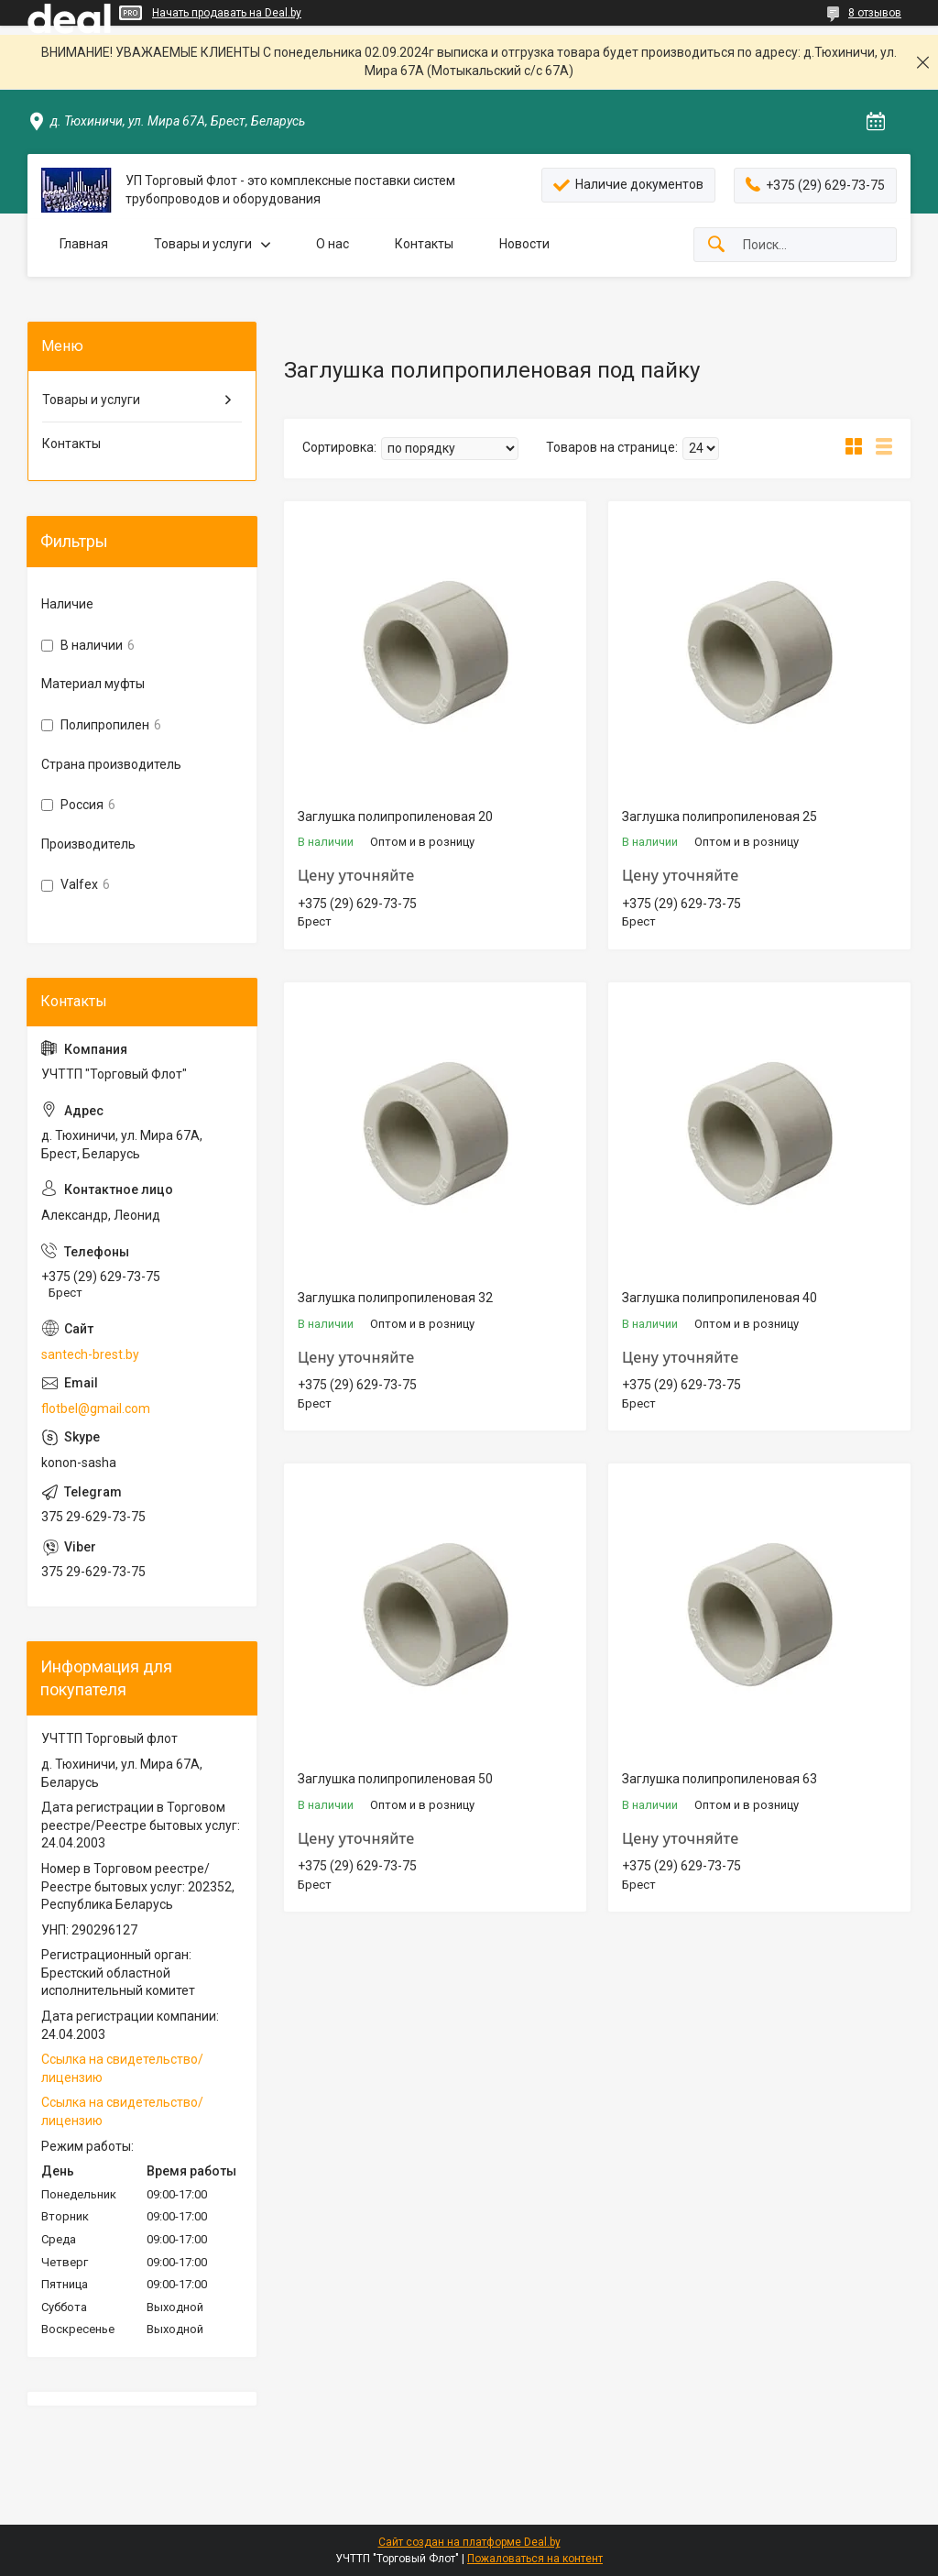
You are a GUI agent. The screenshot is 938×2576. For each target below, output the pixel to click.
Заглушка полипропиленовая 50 (395, 1778)
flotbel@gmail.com (95, 1408)
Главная (84, 243)
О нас (332, 243)
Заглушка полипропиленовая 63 (719, 1778)
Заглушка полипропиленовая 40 (719, 1297)
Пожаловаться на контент (535, 2558)
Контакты (424, 243)
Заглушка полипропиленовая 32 (395, 1297)
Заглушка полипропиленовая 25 (719, 816)
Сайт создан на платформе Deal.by (469, 2542)
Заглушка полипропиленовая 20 (395, 816)
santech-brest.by (90, 1354)
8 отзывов (874, 12)
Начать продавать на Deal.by (226, 12)
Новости (524, 243)
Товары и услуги (203, 243)
